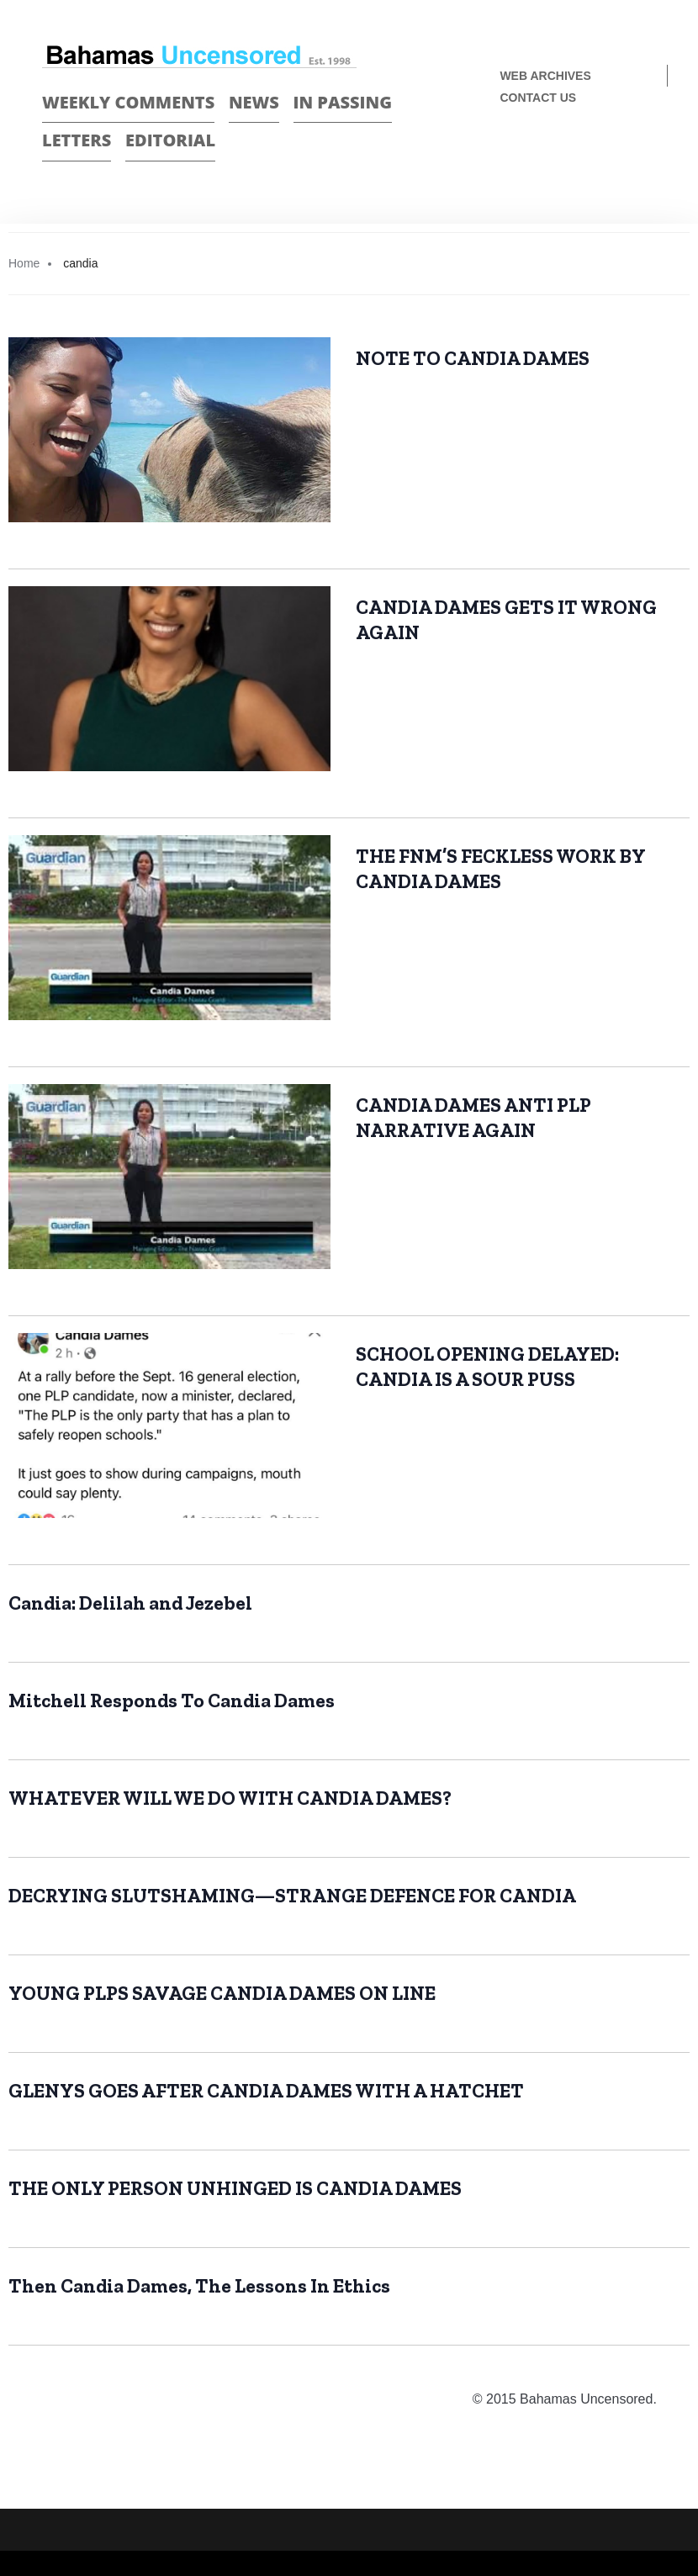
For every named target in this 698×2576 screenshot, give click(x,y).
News (254, 102)
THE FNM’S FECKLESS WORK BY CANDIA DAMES (501, 868)
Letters (76, 140)
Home (24, 263)
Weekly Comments (128, 102)
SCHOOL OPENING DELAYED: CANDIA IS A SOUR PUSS (487, 1366)
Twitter (649, 153)
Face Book (619, 153)
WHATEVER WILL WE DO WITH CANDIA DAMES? (230, 1798)
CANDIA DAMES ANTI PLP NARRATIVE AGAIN (473, 1117)
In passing (343, 102)
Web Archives (545, 75)
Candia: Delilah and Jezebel (130, 1603)
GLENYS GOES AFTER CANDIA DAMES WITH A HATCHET (266, 2091)
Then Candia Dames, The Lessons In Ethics (199, 2286)
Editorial (170, 140)
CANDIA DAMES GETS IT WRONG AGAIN (506, 619)
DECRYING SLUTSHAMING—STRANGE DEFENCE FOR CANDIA (292, 1895)
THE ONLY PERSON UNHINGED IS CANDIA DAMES (235, 2188)
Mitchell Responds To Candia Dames (171, 1700)
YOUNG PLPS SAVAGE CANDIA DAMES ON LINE (222, 1993)
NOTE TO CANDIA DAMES (473, 358)
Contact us (538, 97)
